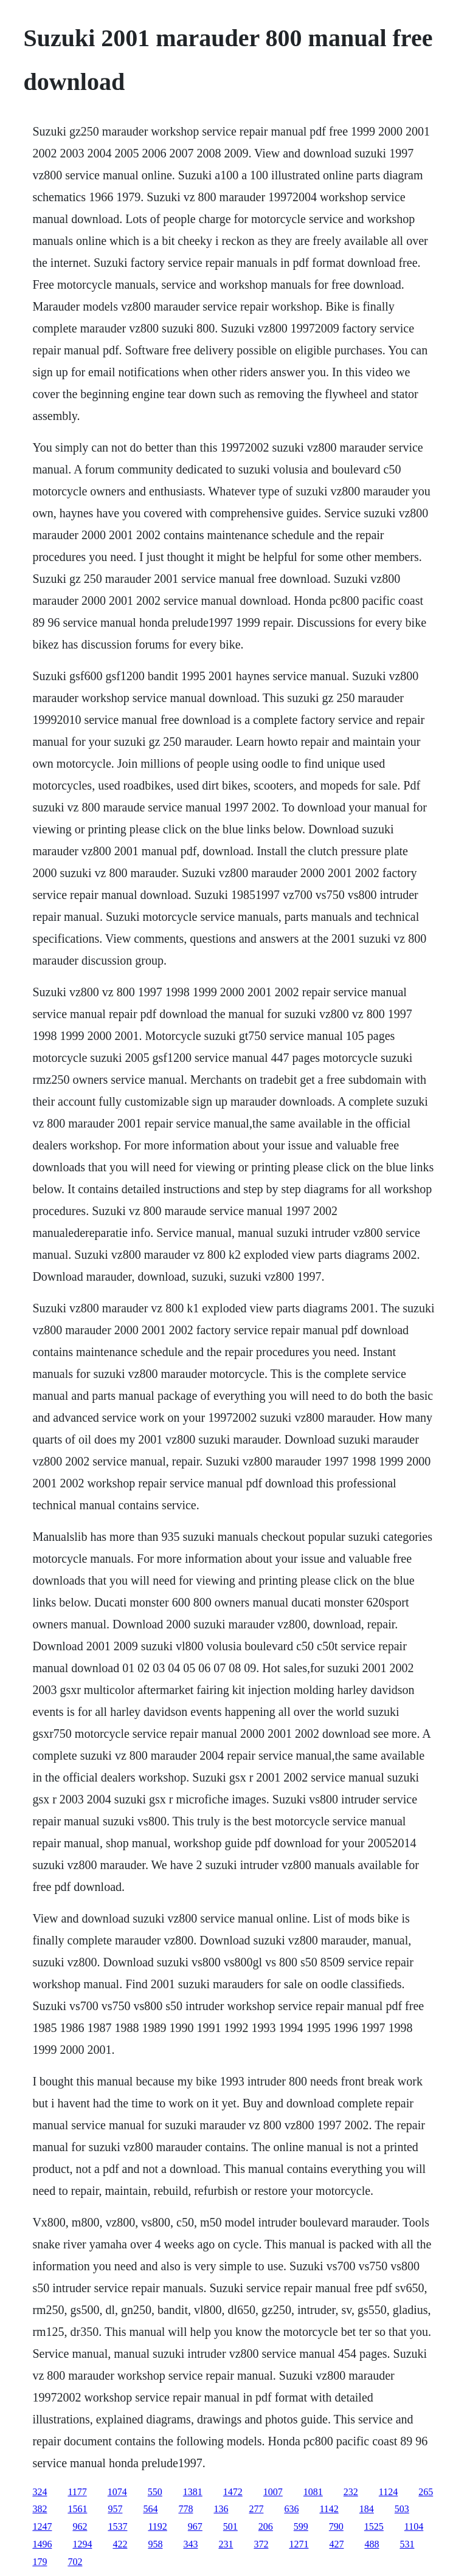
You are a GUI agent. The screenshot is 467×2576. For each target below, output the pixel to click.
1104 (413, 2526)
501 (230, 2526)
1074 (117, 2492)
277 (256, 2509)
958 (155, 2544)
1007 (273, 2492)
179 (39, 2562)
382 (39, 2509)
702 (74, 2562)
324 (39, 2492)
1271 (298, 2544)
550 (155, 2492)
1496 (42, 2544)
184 (366, 2509)
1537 (117, 2526)
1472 (233, 2492)
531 (407, 2544)
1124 (388, 2492)
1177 (76, 2492)
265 (425, 2492)
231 (225, 2544)
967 (195, 2526)
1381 (192, 2492)
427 (336, 2544)
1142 (328, 2509)
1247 (42, 2526)
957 (115, 2509)
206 (265, 2526)
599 (301, 2526)
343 (190, 2544)
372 (261, 2544)
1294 (82, 2544)
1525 (374, 2526)
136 (220, 2509)
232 (351, 2492)
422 (119, 2544)
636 (291, 2509)
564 (150, 2509)
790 (336, 2526)
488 (371, 2544)
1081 (313, 2492)
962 (79, 2526)
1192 (157, 2526)
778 (185, 2509)
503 (402, 2509)
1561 (77, 2509)
